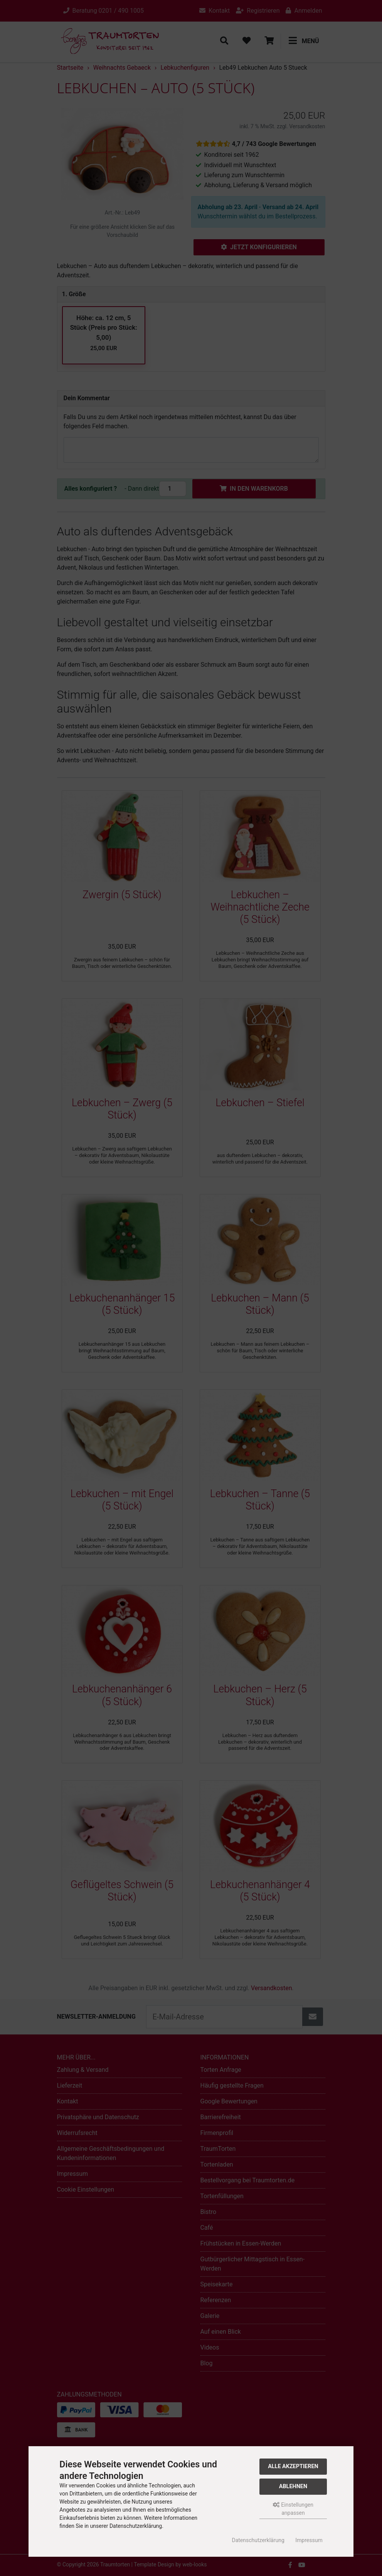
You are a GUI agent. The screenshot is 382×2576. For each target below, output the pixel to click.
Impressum (308, 2540)
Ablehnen (293, 2486)
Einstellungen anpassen (293, 2509)
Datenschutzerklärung (258, 2540)
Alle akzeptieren (293, 2466)
